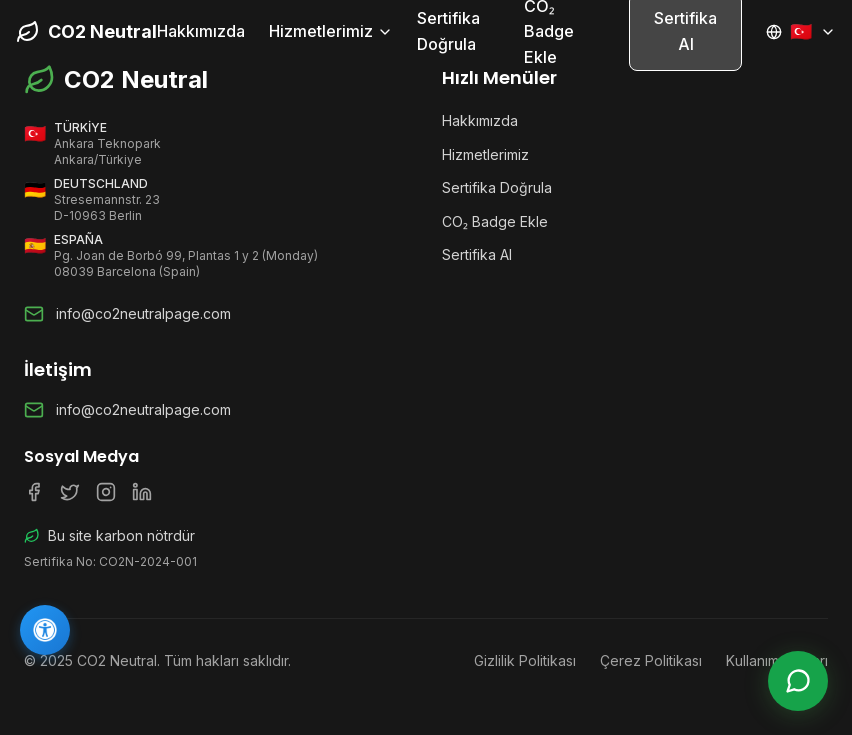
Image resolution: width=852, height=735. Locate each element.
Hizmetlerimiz (331, 31)
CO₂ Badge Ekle (495, 221)
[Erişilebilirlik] (45, 630)
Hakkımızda (201, 31)
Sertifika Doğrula (448, 31)
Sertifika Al (477, 254)
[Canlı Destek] (798, 681)
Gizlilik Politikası (525, 660)
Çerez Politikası (651, 660)
